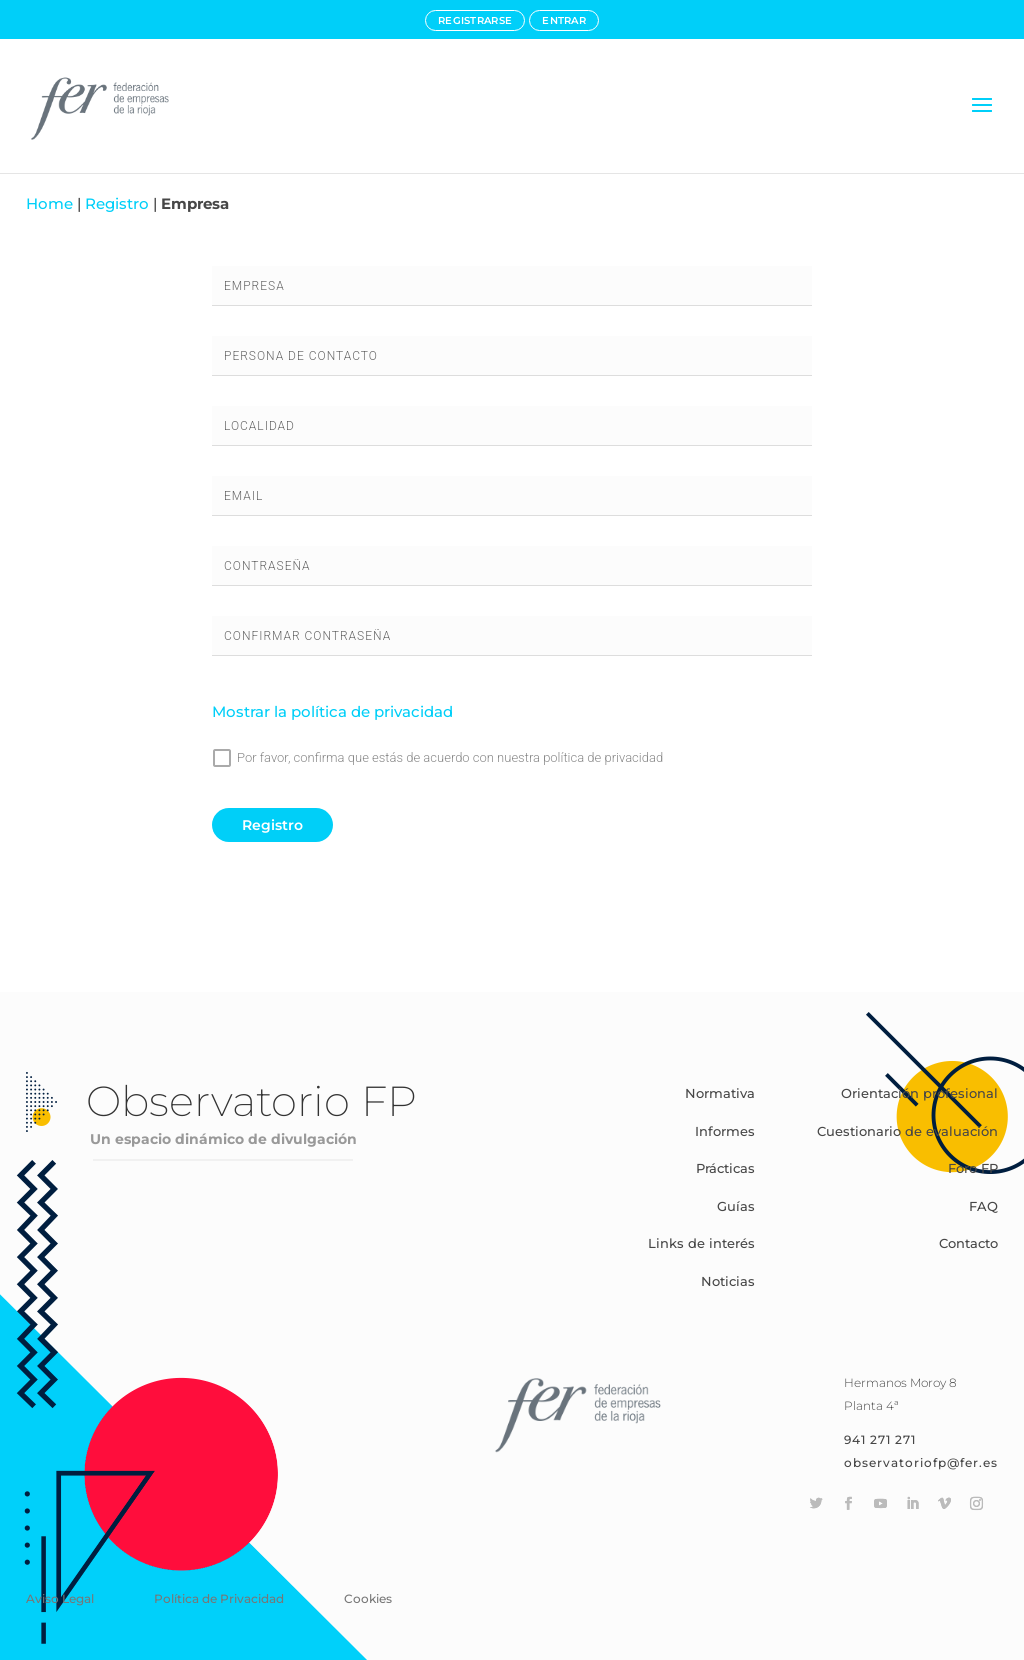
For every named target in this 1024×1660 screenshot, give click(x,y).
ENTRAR (564, 20)
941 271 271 (880, 1439)
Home (49, 203)
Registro (117, 203)
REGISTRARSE (475, 20)
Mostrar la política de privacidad (332, 711)
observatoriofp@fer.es (921, 1462)
